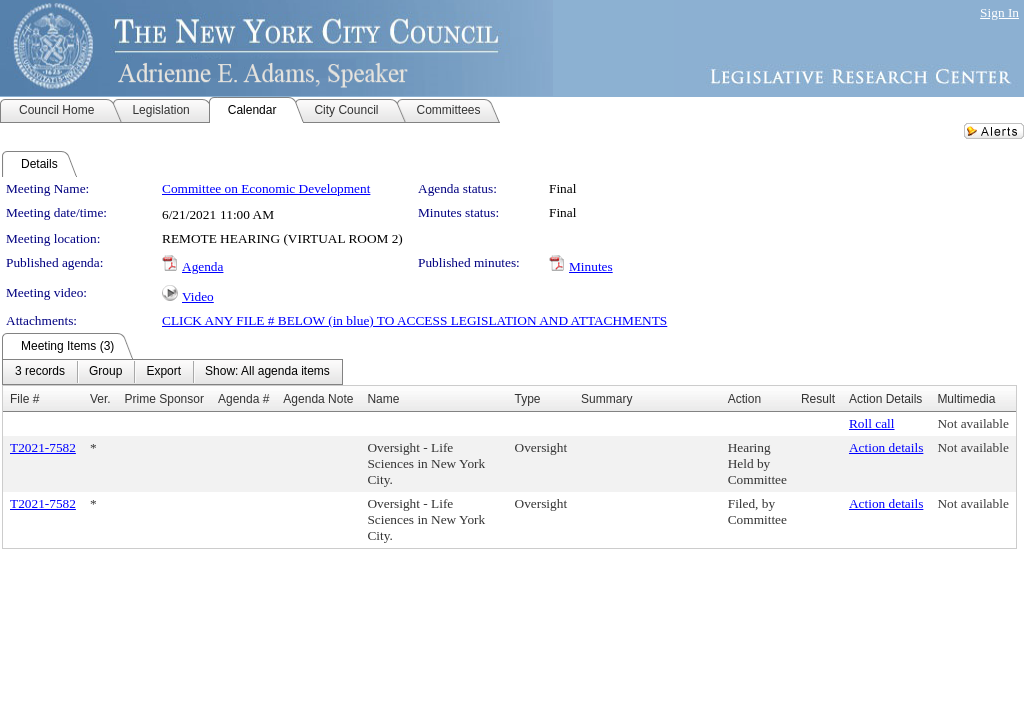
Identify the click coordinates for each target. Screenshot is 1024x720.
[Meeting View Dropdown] (267, 372)
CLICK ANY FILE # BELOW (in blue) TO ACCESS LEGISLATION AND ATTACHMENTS (414, 320)
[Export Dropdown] (163, 372)
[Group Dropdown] (105, 372)
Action (744, 399)
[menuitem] (40, 372)
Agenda (202, 266)
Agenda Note (318, 399)
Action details (886, 447)
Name (383, 399)
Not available (972, 423)
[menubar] (172, 372)
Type (528, 399)
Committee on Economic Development (266, 188)
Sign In (999, 12)
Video (198, 296)
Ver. (100, 399)
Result (818, 399)
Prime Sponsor (164, 399)
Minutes (591, 266)
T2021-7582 (43, 447)
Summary (606, 399)
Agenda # (243, 399)
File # (24, 399)
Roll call (872, 423)
